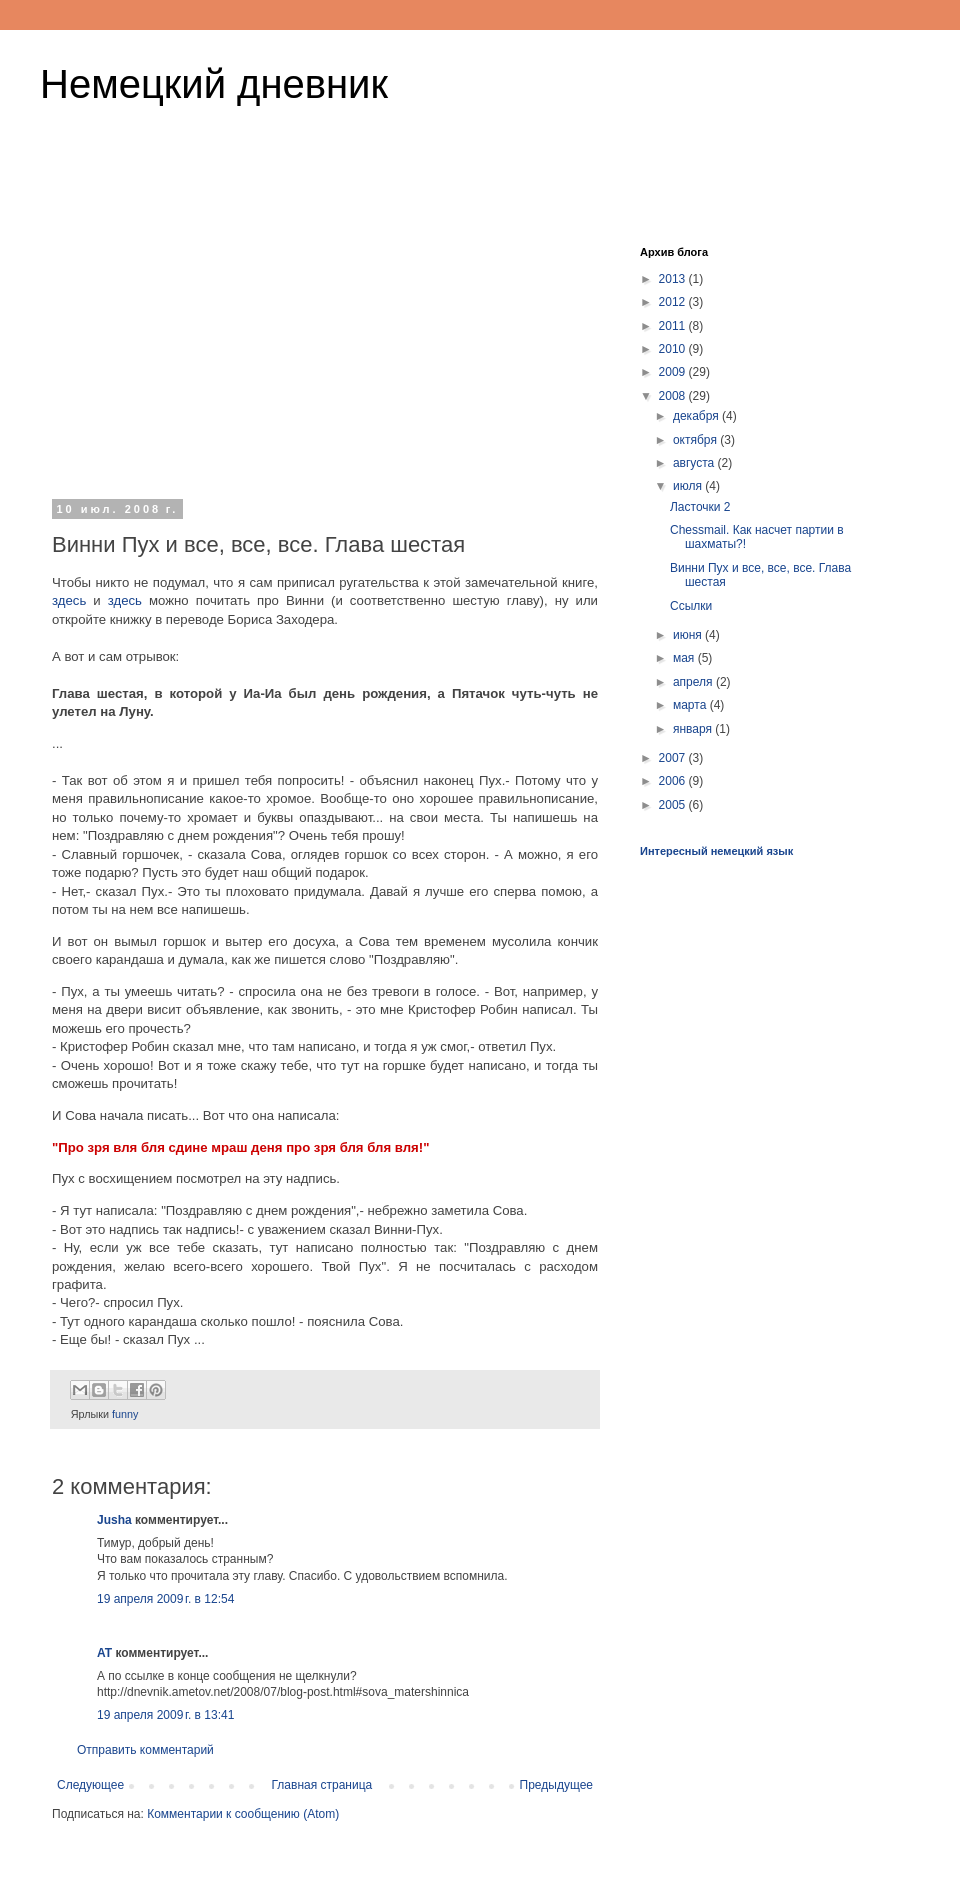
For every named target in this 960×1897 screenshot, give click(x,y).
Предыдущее (556, 1785)
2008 (674, 396)
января (694, 729)
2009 (674, 372)
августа (695, 463)
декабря (697, 416)
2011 (674, 326)
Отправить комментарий (145, 1750)
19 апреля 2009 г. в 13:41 (165, 1715)
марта (691, 705)
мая (685, 658)
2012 (674, 302)
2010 (674, 349)
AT (104, 1653)
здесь (69, 600)
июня (689, 635)
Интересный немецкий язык (716, 851)
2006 (674, 781)
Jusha (114, 1520)
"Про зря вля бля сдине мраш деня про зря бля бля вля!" (240, 1147)
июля (689, 486)
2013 (674, 279)
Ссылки (691, 606)
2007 (674, 758)
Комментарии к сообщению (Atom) (243, 1814)
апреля (694, 682)
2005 (674, 805)
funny (125, 1414)
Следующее (90, 1785)
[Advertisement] (325, 354)
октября (696, 440)
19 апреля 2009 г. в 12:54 (165, 1599)
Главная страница (322, 1785)
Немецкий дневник (214, 84)
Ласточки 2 (700, 507)
